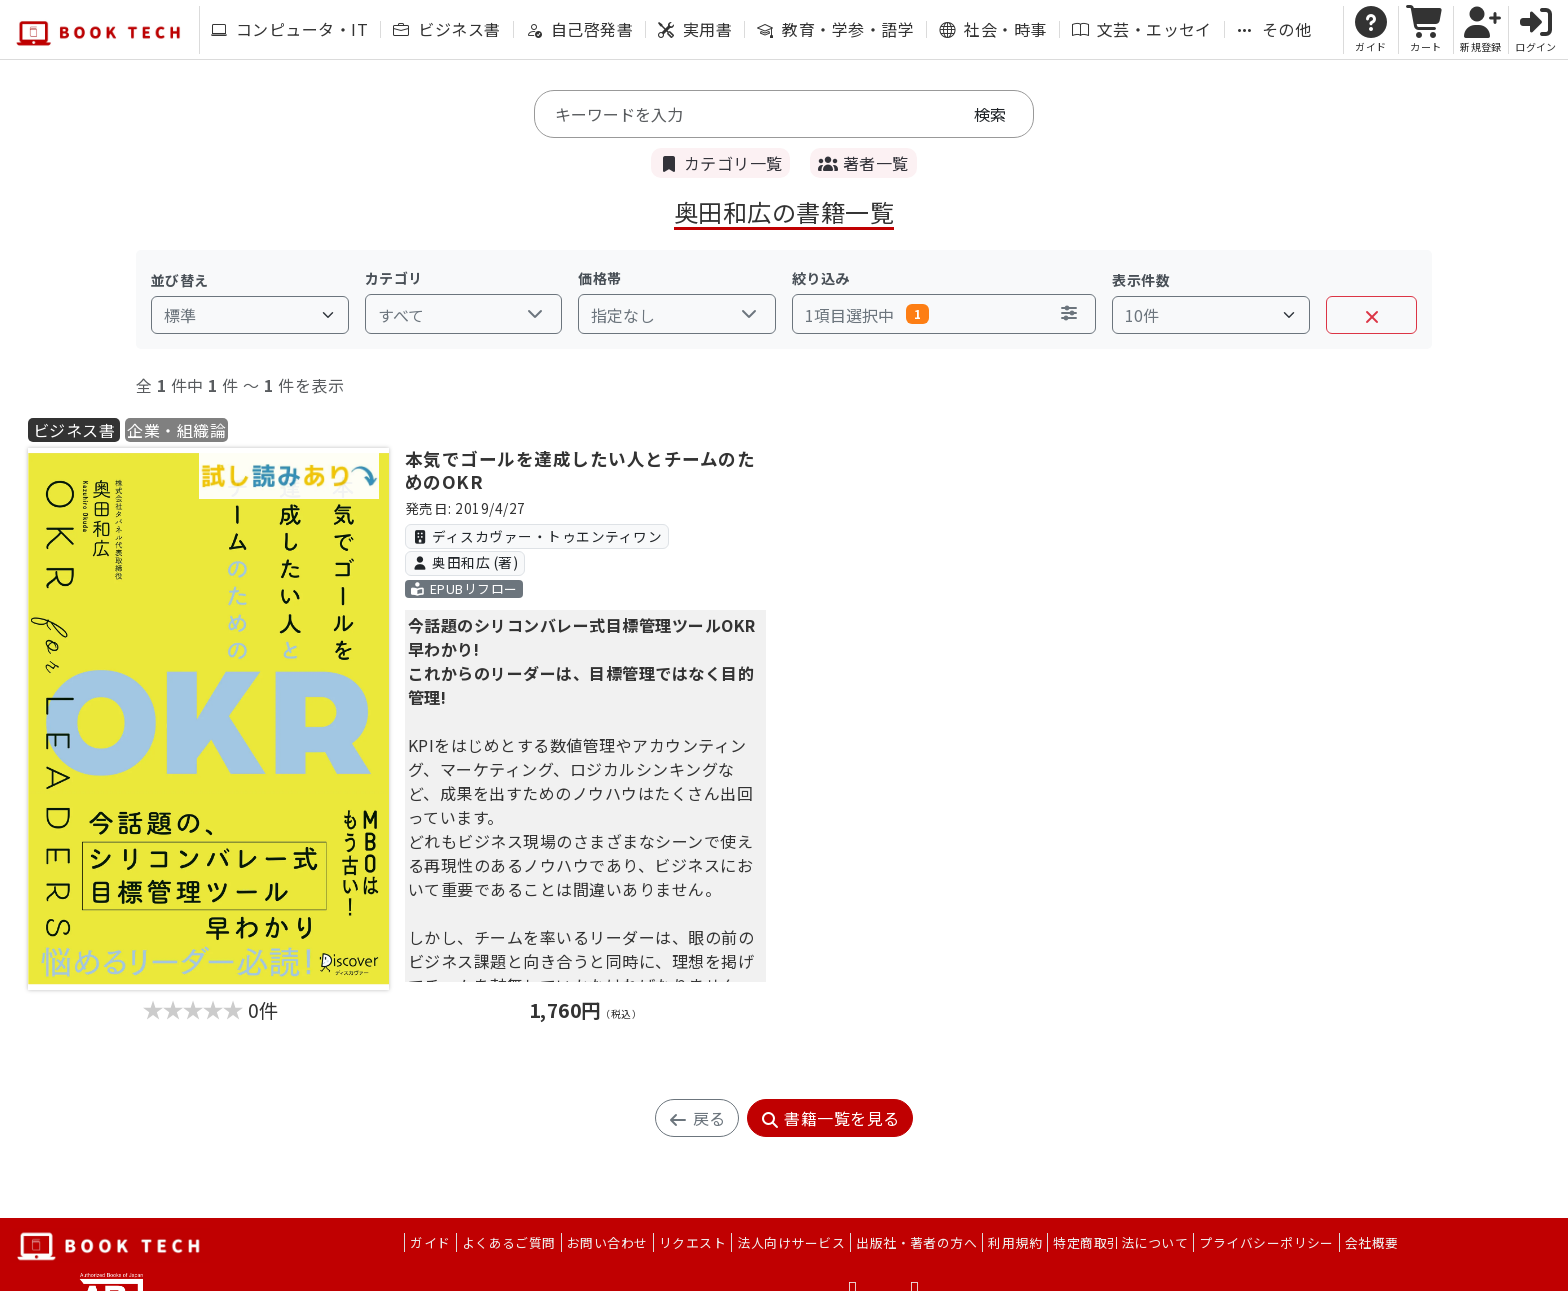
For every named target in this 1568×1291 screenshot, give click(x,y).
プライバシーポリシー (1266, 1242)
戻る (696, 1118)
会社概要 (1372, 1242)
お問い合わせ (607, 1242)
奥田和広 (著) (464, 562)
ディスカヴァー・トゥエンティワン (536, 536)
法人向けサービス (791, 1242)
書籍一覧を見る (830, 1118)
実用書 (695, 29)
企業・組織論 (176, 430)
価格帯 (599, 278)
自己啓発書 (579, 29)
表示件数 (1141, 280)
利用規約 (1015, 1242)
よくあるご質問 (509, 1242)
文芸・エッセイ (1142, 29)
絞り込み (821, 278)
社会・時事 (992, 29)
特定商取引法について (1120, 1242)
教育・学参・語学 (835, 29)
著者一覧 (863, 163)
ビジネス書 (446, 29)
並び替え (180, 280)
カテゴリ (394, 278)
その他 (1274, 29)
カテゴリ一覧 (720, 163)
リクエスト (692, 1242)
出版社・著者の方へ (916, 1242)
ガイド (430, 1242)
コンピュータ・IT (289, 29)
